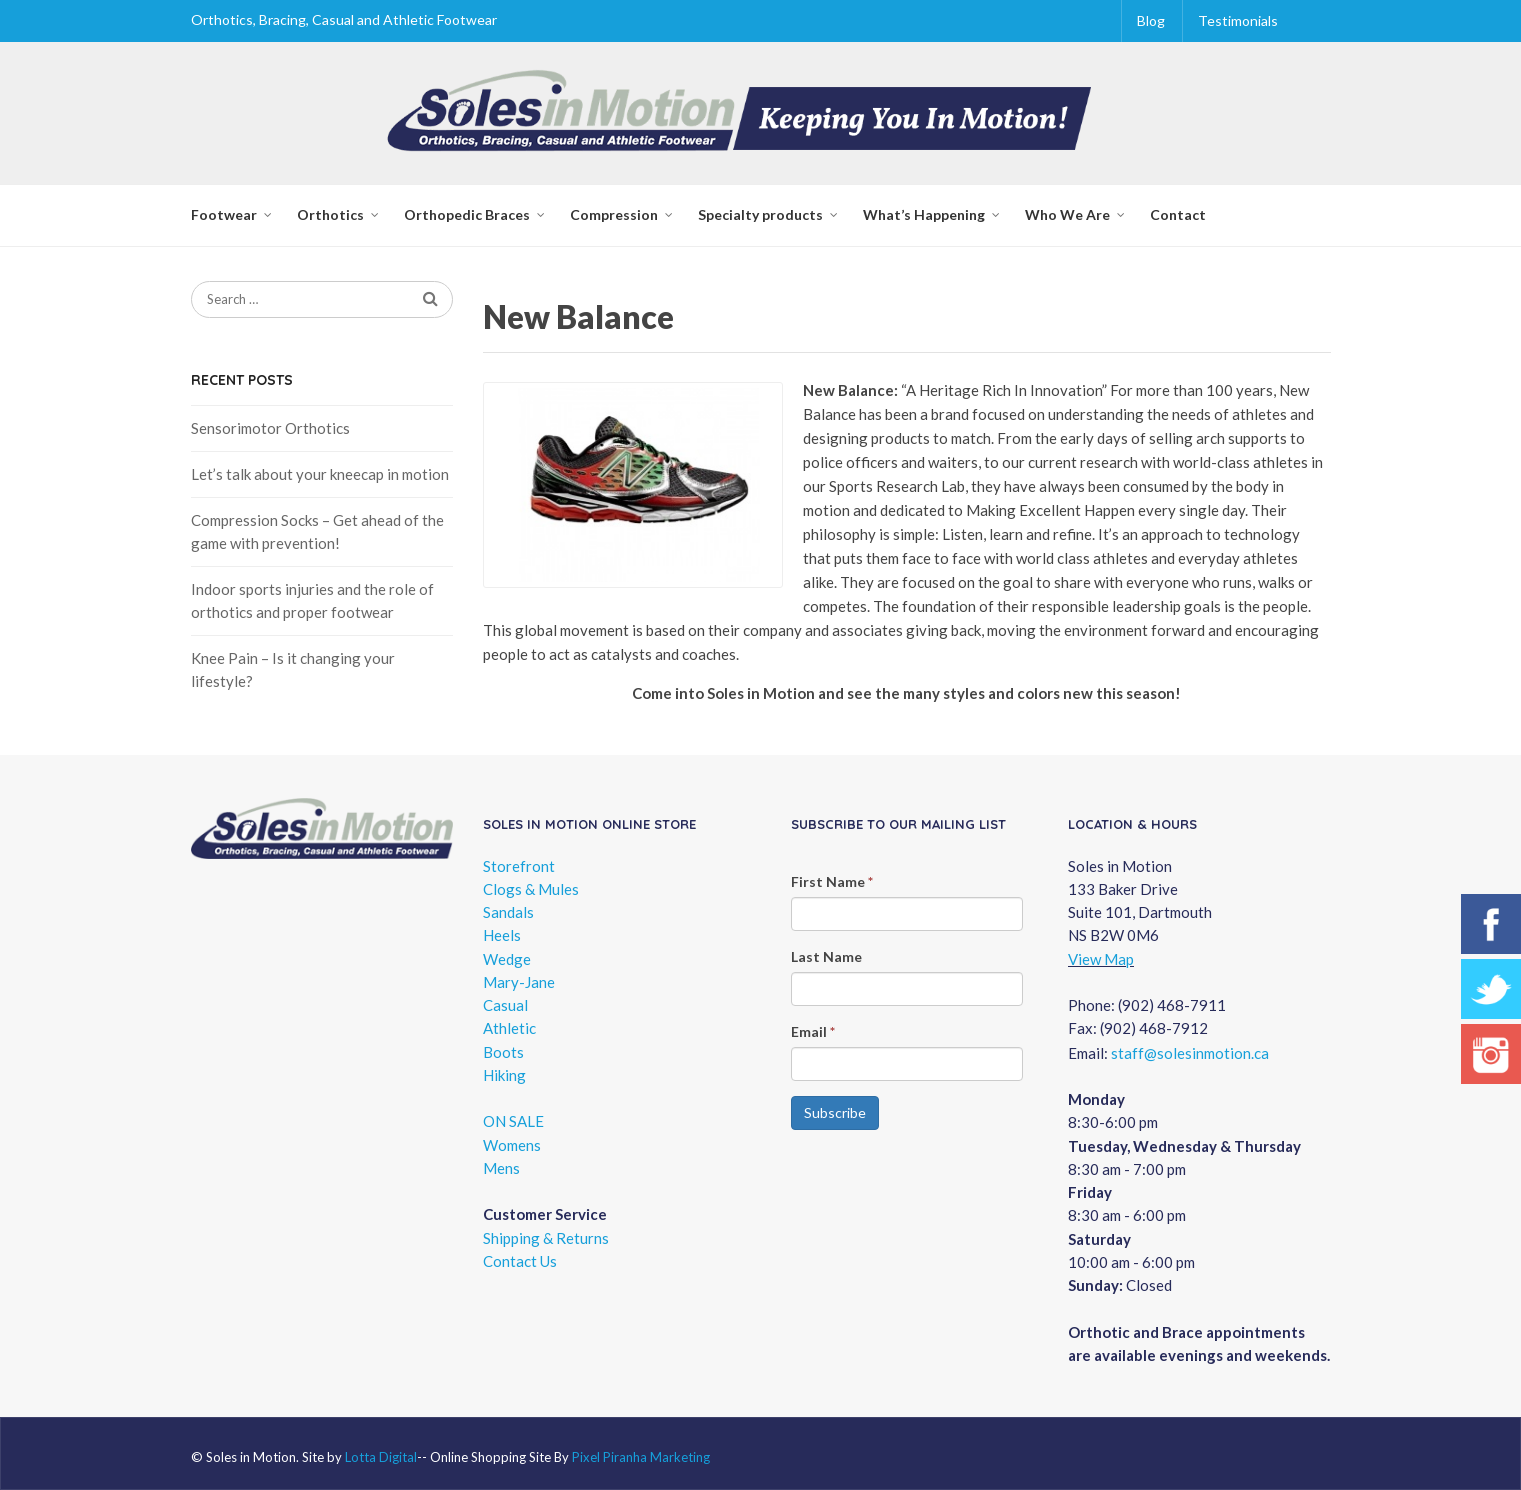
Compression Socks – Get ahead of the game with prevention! (317, 531)
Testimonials (1238, 20)
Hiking (504, 1075)
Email (813, 1031)
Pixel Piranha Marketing (641, 1457)
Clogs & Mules (531, 889)
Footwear (224, 214)
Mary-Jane (519, 982)
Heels (502, 935)
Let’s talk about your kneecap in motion (320, 474)
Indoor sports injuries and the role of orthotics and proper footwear (312, 600)
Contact (1178, 214)
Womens (512, 1145)
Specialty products (760, 214)
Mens (501, 1168)
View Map (1101, 959)
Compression (614, 214)
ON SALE (513, 1121)
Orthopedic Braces (467, 214)
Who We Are (1067, 214)
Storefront (519, 866)
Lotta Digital (381, 1457)
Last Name (826, 956)
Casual (505, 1005)
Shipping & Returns (546, 1238)
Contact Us (520, 1261)
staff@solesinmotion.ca (1190, 1053)
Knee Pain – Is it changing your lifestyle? (293, 669)
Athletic (509, 1028)
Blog (1151, 20)
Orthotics (330, 214)
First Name (832, 881)
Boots (503, 1052)
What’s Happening (924, 214)
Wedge (507, 959)
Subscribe (835, 1112)
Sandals (508, 912)
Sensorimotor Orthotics (270, 428)
